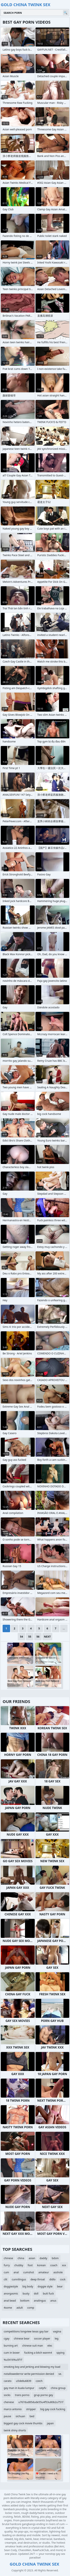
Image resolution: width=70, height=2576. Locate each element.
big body (27, 2286)
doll (36, 2293)
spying (60, 2352)
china (21, 2258)
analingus (40, 2300)
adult (19, 2307)
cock (62, 2279)
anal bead (10, 2300)
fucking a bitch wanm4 (38, 2352)
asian (32, 2258)
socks (7, 2395)
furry (7, 2265)
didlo (52, 2279)
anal (16, 2272)
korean (41, 2265)
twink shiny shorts (15, 2430)
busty (26, 2293)
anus (53, 2300)
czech (39, 2381)
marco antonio (13, 2409)
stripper (31, 2409)
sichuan (20, 2416)
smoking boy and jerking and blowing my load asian (32, 2367)
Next (47, 1636)
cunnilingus (19, 2279)
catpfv (42, 2388)
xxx (64, 2265)
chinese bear (21, 2338)
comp (30, 2307)
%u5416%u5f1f (13, 2359)
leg (56, 2338)
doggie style (45, 2286)
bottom (24, 2300)
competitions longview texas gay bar (26, 2331)
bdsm (55, 2258)
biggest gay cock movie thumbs (23, 2423)
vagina (57, 2331)
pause (7, 2416)
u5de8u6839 (23, 2381)
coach (53, 2265)
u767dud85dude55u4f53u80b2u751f (40, 2402)
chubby (18, 2265)
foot (30, 2265)
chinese (8, 2258)
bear (60, 2286)
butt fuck (48, 2293)
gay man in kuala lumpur (19, 2388)
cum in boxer (12, 2352)
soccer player (42, 2338)
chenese (9, 2402)
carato (7, 2381)
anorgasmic (11, 2293)
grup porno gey (43, 2395)
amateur (43, 2272)
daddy (43, 2258)
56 (37, 1636)
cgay (6, 2338)
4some (8, 2307)
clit (5, 2279)
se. (60, 2374)
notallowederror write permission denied (29, 2374)
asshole (58, 2272)
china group (58, 2388)
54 (21, 1636)
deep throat (37, 2279)
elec (49, 2345)
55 (29, 1636)
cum (6, 2272)
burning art (11, 2345)
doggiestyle (11, 2286)
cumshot (28, 2272)
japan (50, 2423)
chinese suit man (32, 2345)
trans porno (22, 2395)
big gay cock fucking (52, 2409)
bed (32, 2416)
